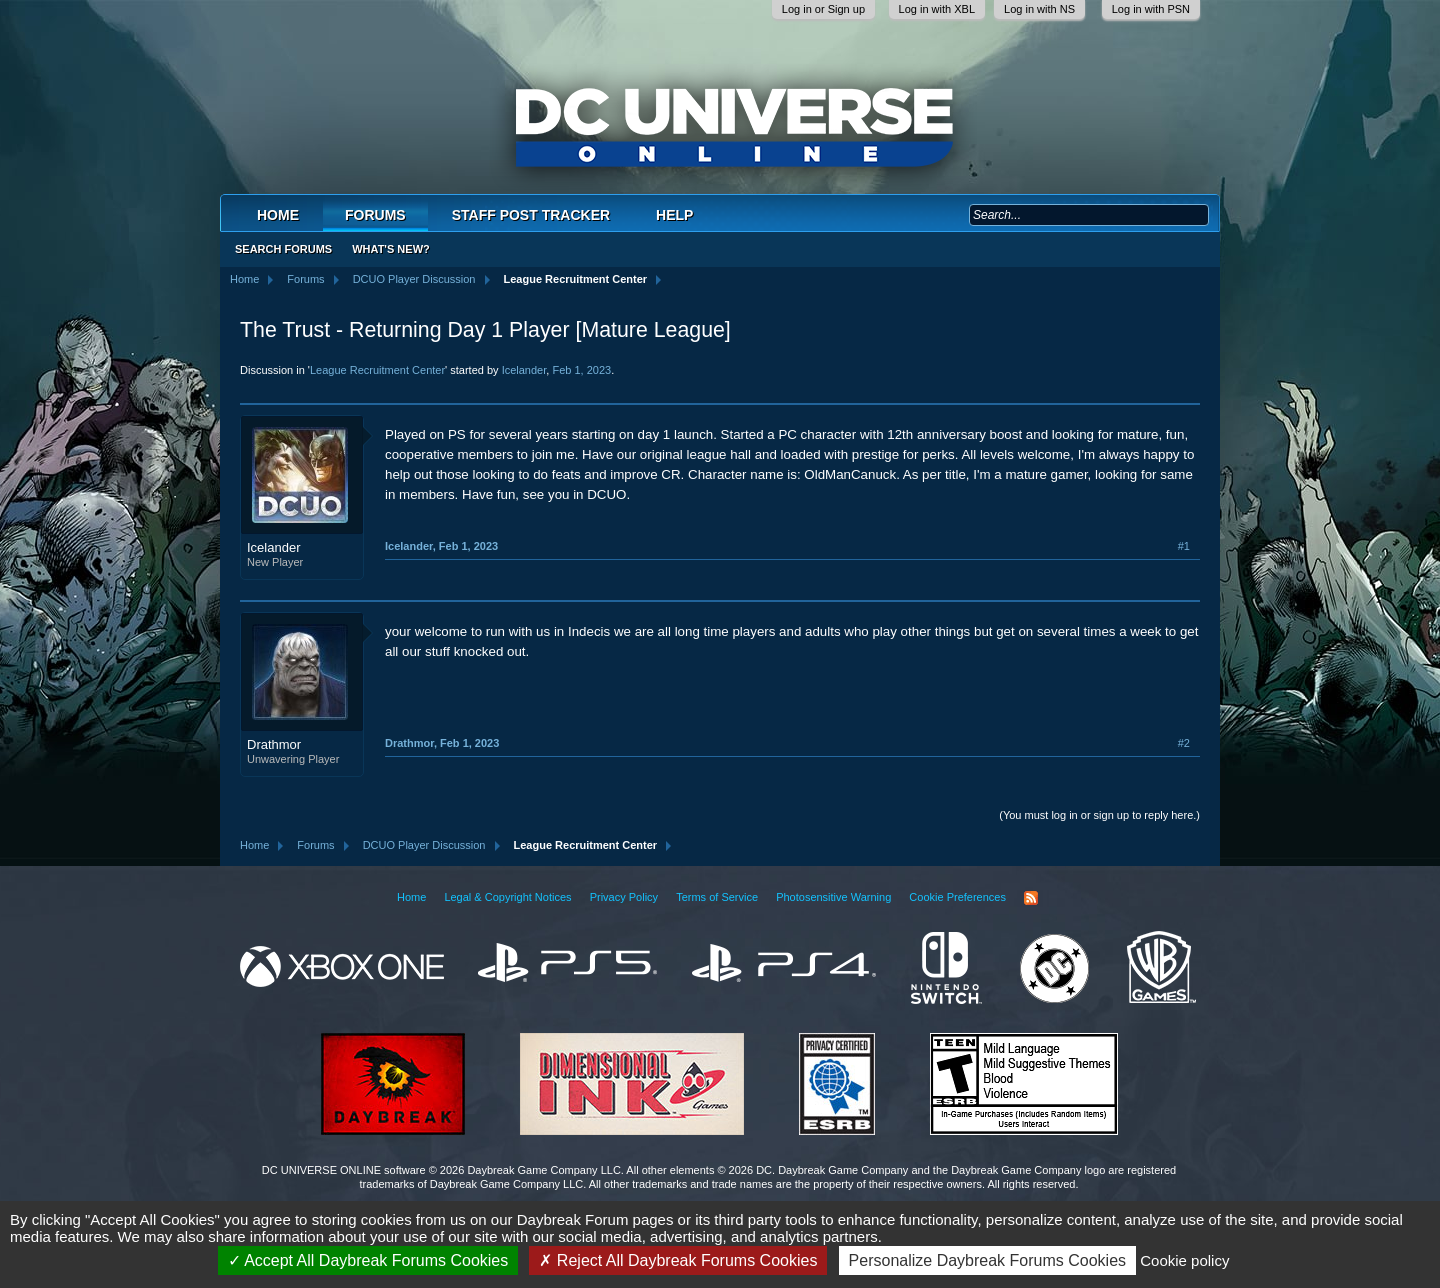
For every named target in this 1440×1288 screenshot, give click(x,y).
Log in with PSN (1151, 9)
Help (674, 215)
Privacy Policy (624, 897)
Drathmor (274, 744)
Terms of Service (717, 897)
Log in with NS (1039, 9)
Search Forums (283, 249)
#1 (1184, 546)
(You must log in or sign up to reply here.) (1099, 815)
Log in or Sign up (823, 9)
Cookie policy (1184, 1260)
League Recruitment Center (377, 370)
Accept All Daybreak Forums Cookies (368, 1260)
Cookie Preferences (957, 897)
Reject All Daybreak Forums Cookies (678, 1260)
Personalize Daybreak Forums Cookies (987, 1260)
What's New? (391, 249)
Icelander (524, 370)
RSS (1031, 898)
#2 (1184, 743)
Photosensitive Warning (833, 897)
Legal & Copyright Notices (507, 897)
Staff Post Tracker (531, 215)
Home (278, 215)
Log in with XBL (937, 9)
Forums (375, 215)
